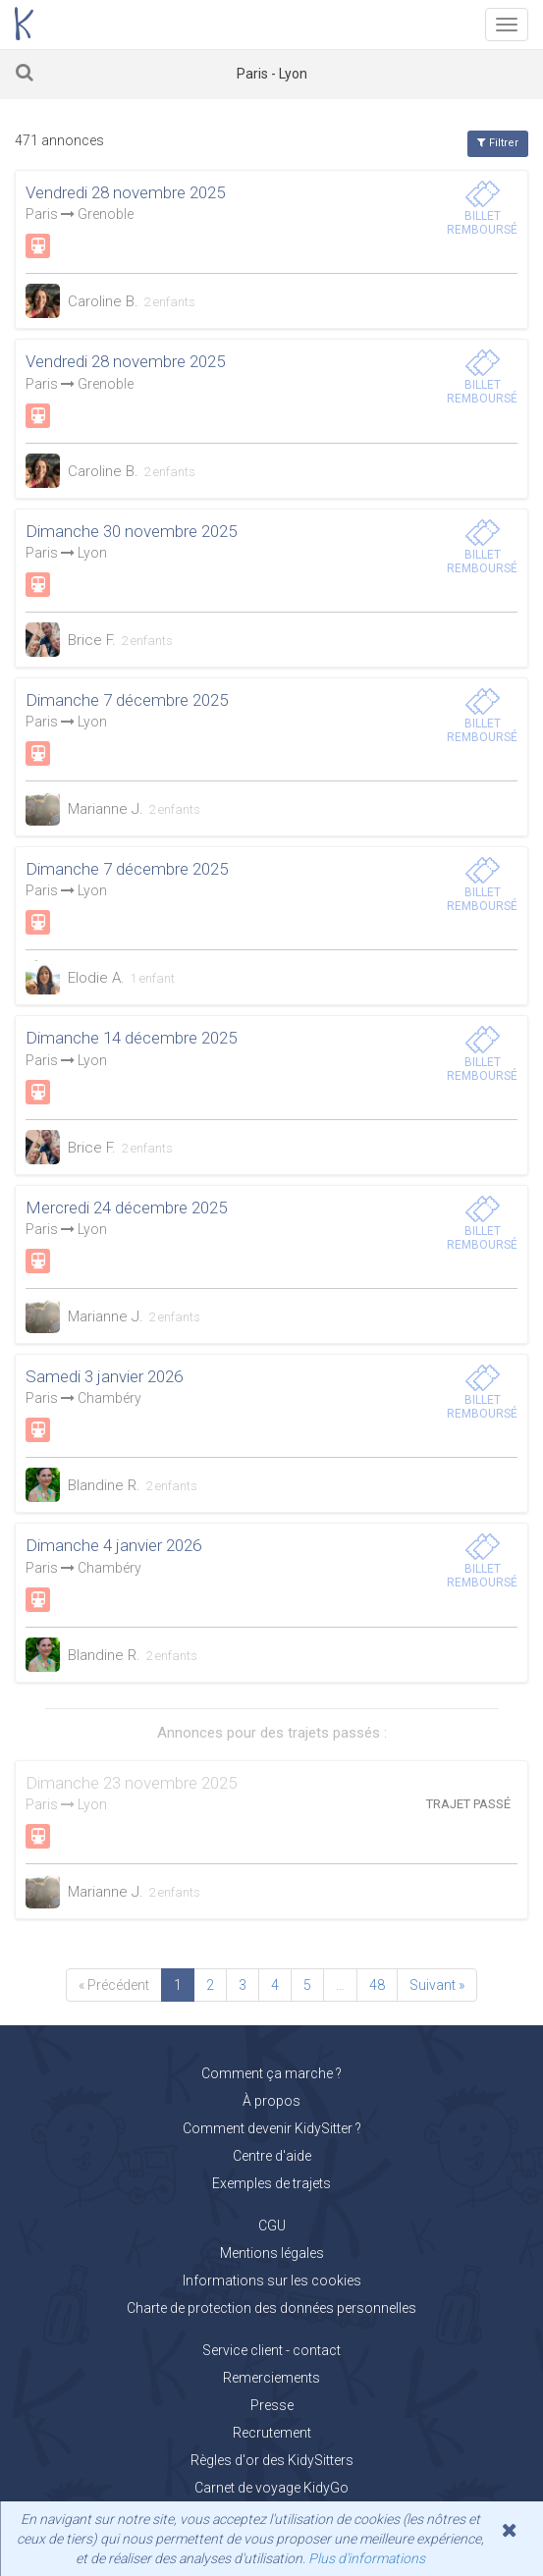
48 (377, 1985)
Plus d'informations (366, 2558)
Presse (272, 2405)
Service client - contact (271, 2350)
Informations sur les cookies (272, 2280)
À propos (271, 2101)
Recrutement (272, 2433)
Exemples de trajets (271, 2183)
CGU (272, 2225)
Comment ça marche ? (271, 2073)
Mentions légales (272, 2253)
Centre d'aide (272, 2156)
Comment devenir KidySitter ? (272, 2128)
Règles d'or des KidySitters (271, 2460)
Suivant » (436, 1985)
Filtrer (497, 142)
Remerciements (271, 2378)
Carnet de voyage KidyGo (271, 2488)
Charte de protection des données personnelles (271, 2308)
